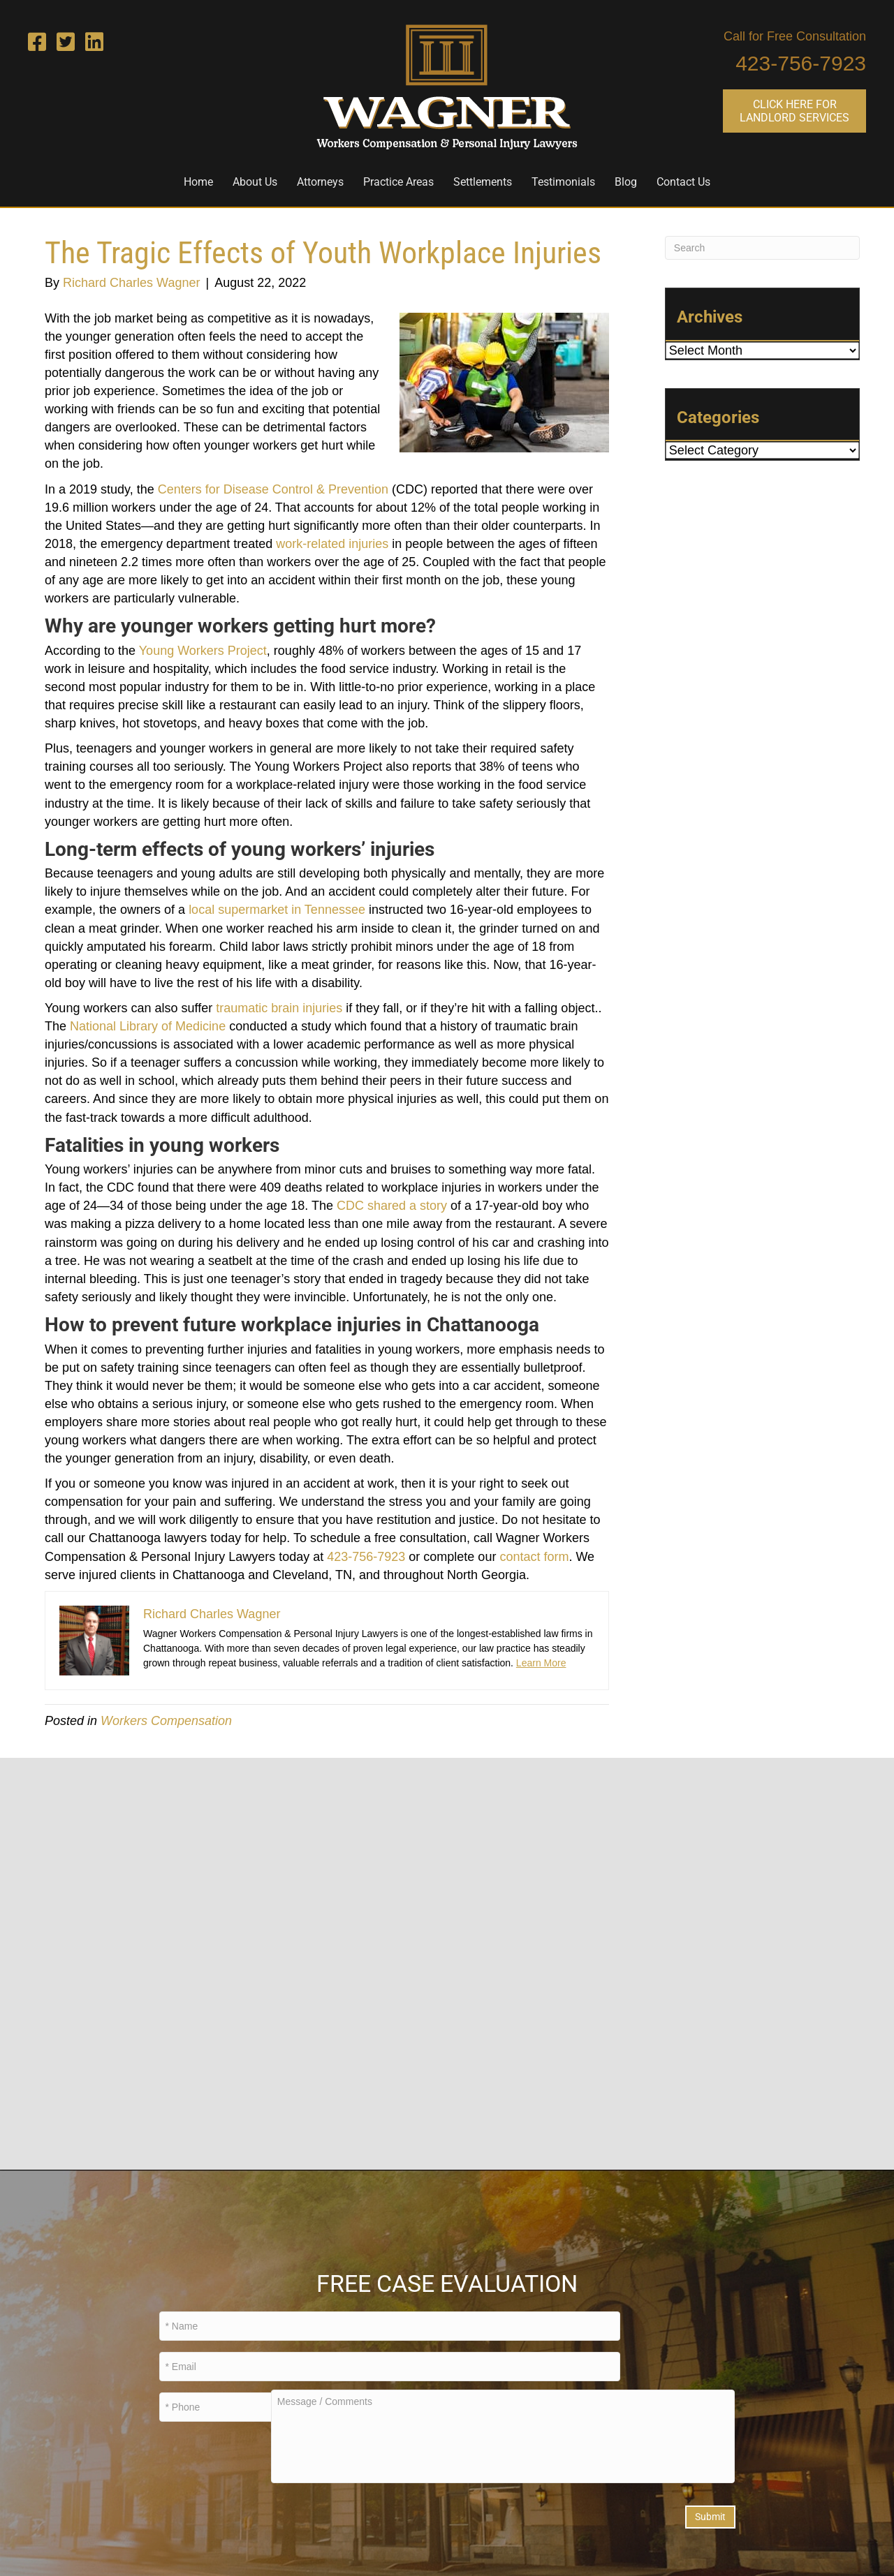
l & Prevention (349, 489)
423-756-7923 (800, 63)
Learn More (541, 1662)
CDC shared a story (392, 1206)
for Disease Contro (256, 489)
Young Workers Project (203, 651)
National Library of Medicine (148, 1026)
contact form (534, 1557)
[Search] (762, 248)
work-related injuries (332, 544)
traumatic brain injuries (279, 1008)
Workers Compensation (166, 1721)
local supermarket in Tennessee (277, 910)
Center (177, 489)
